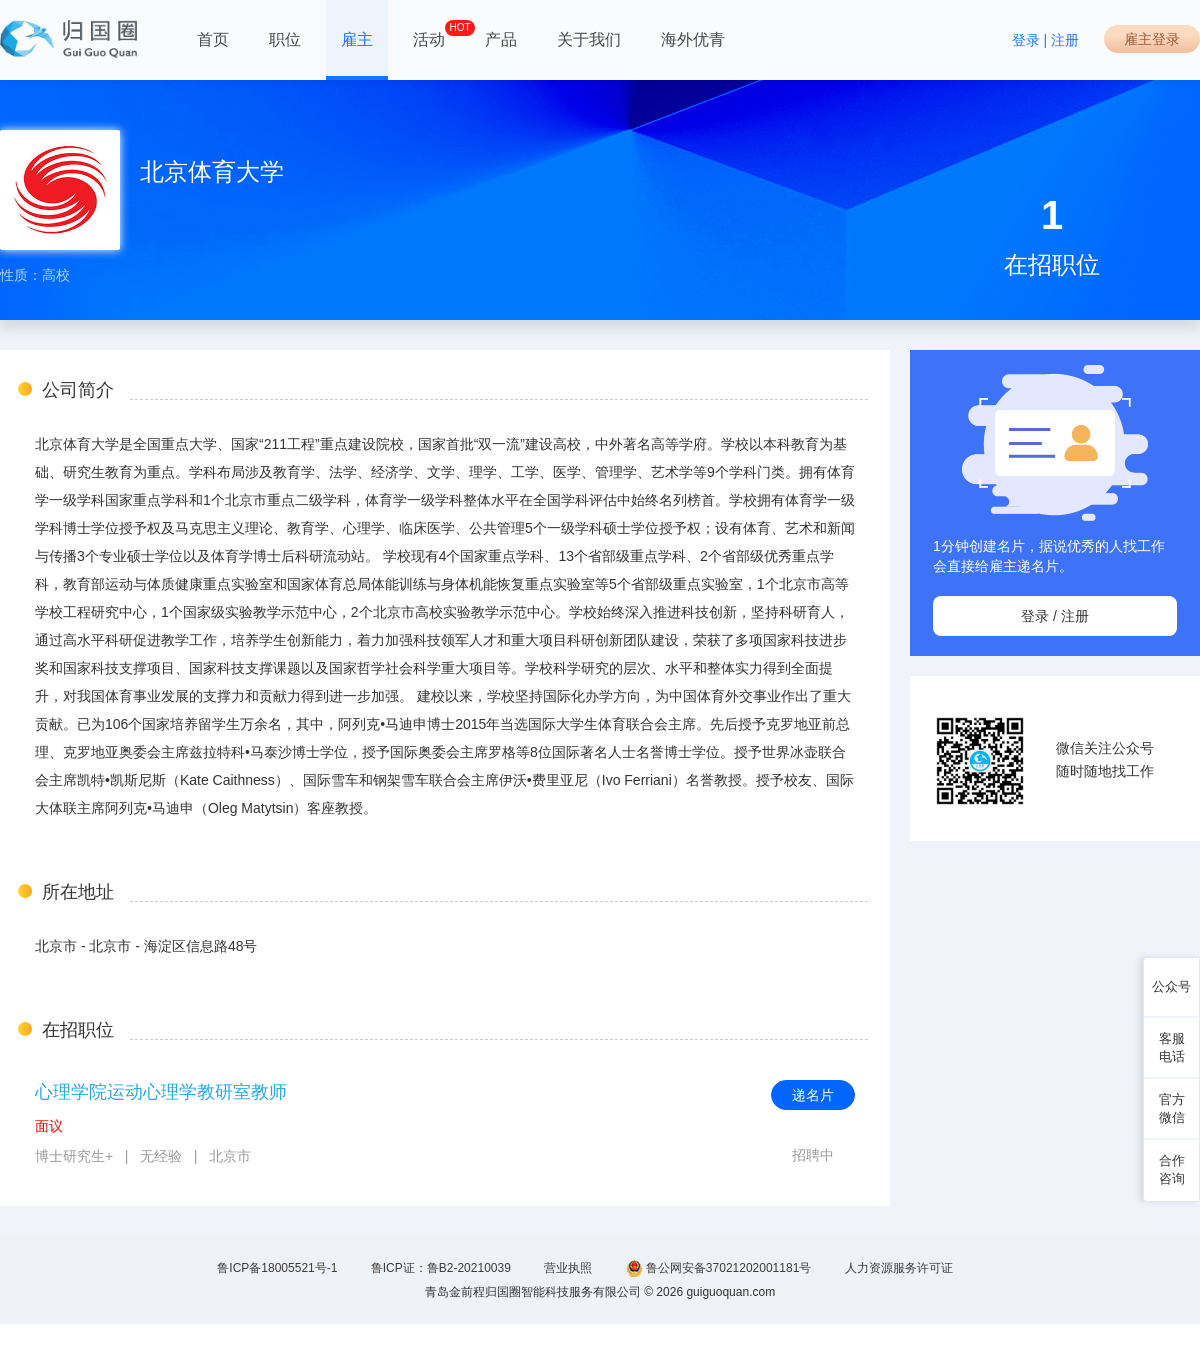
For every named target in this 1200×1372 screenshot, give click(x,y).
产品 (501, 39)
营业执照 (568, 1268)
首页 (213, 39)
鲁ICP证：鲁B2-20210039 (441, 1268)
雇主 (357, 39)
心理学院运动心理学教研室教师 (161, 1092)
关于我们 (589, 39)
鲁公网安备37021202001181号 (719, 1268)
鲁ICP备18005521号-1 (277, 1268)
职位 (285, 39)
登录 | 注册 (1045, 40)
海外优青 (693, 39)
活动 (429, 34)
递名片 (813, 1095)
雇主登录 (1152, 39)
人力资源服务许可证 (899, 1268)
